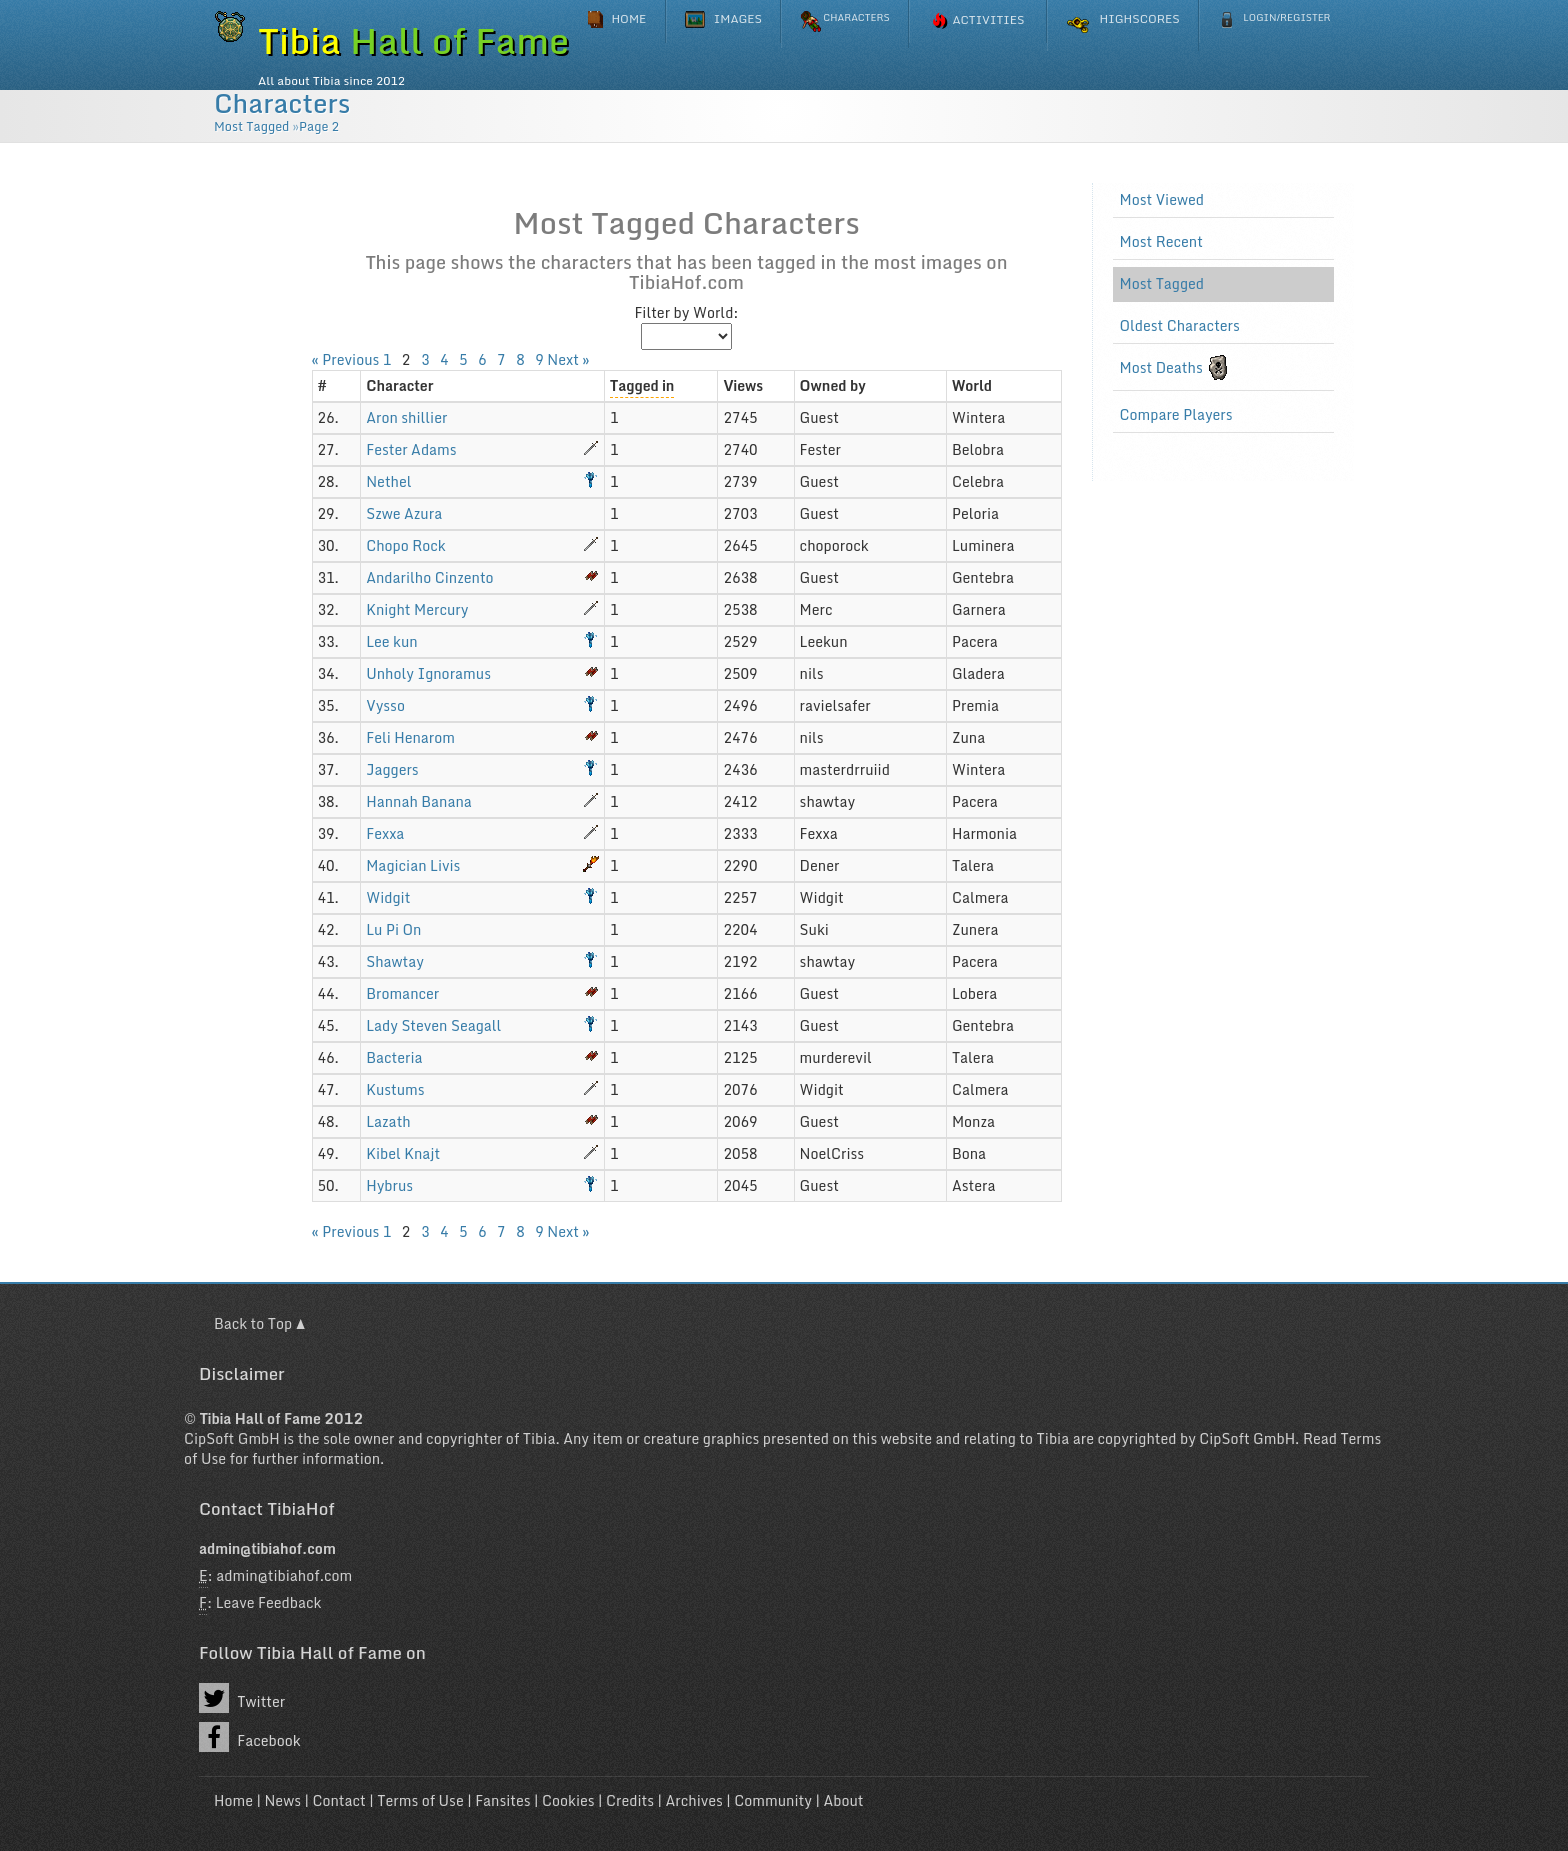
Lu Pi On (393, 929)
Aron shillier (406, 417)
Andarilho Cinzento (429, 577)
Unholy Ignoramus (428, 673)
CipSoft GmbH (232, 1438)
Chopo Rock (405, 545)
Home (233, 1800)
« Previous (346, 359)
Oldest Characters (1180, 326)
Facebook (250, 1737)
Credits (630, 1800)
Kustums (395, 1089)
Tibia (539, 1438)
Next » (568, 359)
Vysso (385, 705)
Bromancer (402, 993)
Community (773, 1800)
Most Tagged (251, 126)
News (282, 1800)
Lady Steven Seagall (433, 1025)
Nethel (388, 481)
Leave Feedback (269, 1602)
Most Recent (1161, 242)
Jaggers (392, 769)
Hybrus (389, 1185)
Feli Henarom (410, 737)
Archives (694, 1800)
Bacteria (394, 1057)
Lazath (388, 1121)
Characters (282, 103)
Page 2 (319, 126)
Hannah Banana (419, 801)
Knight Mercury (417, 609)
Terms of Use (420, 1800)
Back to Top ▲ (259, 1323)
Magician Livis (413, 865)
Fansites (502, 1800)
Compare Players (1176, 415)
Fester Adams (411, 449)
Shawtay (395, 961)
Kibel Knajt (403, 1153)
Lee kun (391, 641)
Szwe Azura (404, 513)
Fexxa (385, 833)
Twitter (242, 1698)
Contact (338, 1800)
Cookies (568, 1800)
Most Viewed (1162, 200)
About (843, 1800)
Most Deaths (1161, 368)
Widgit (388, 897)
